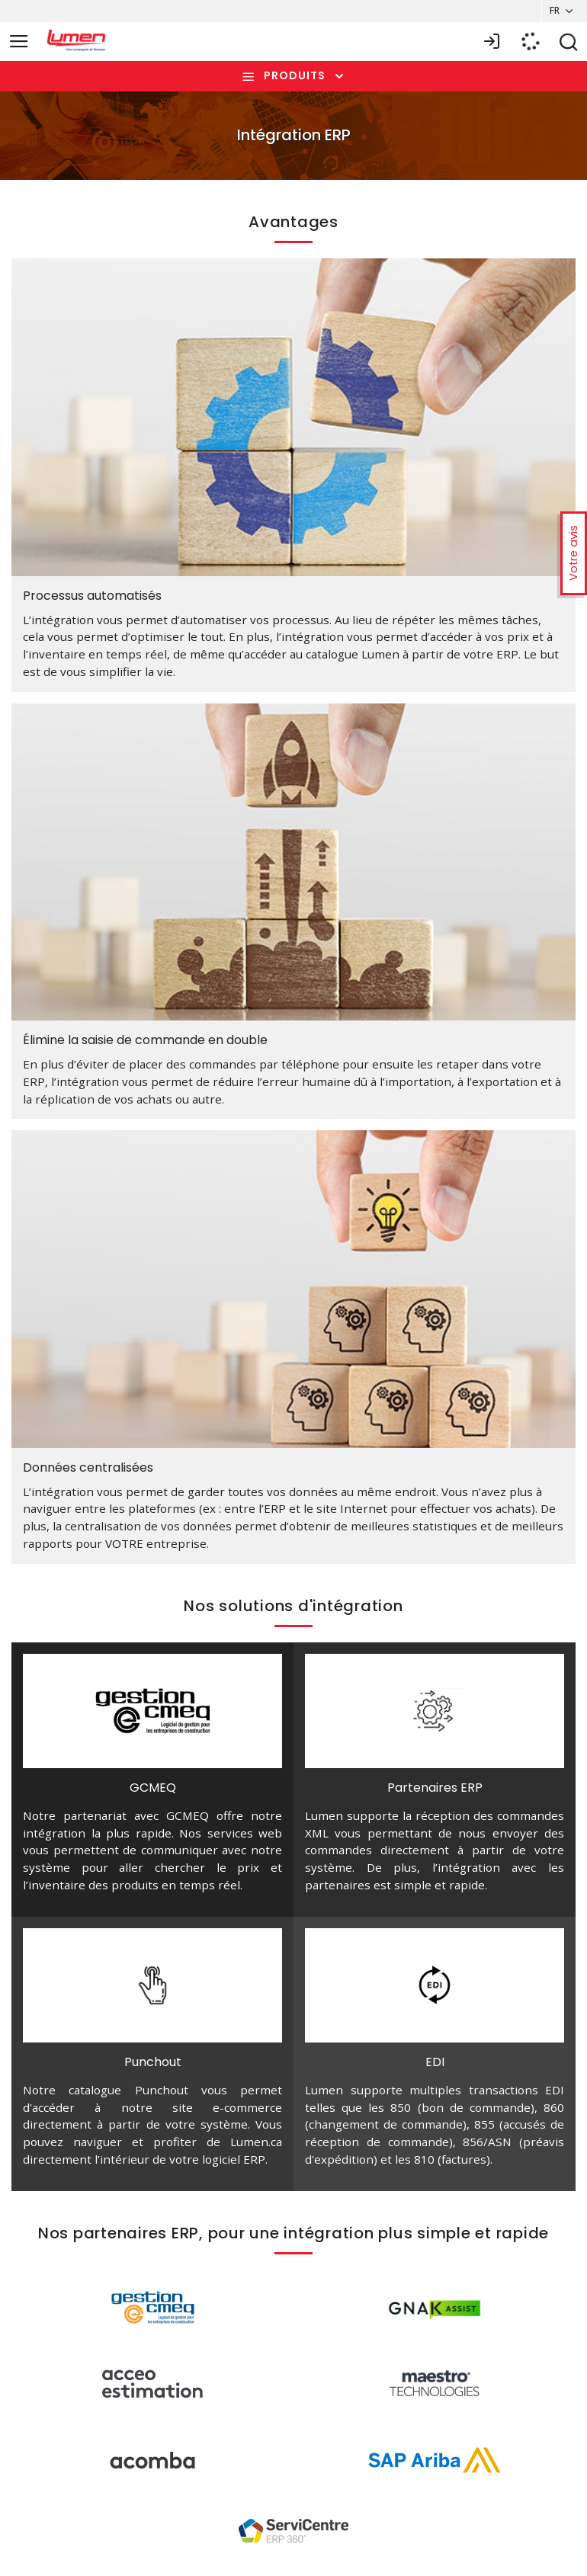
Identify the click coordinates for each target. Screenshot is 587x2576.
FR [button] (551, 11)
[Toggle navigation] (19, 41)
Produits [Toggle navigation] (295, 76)
